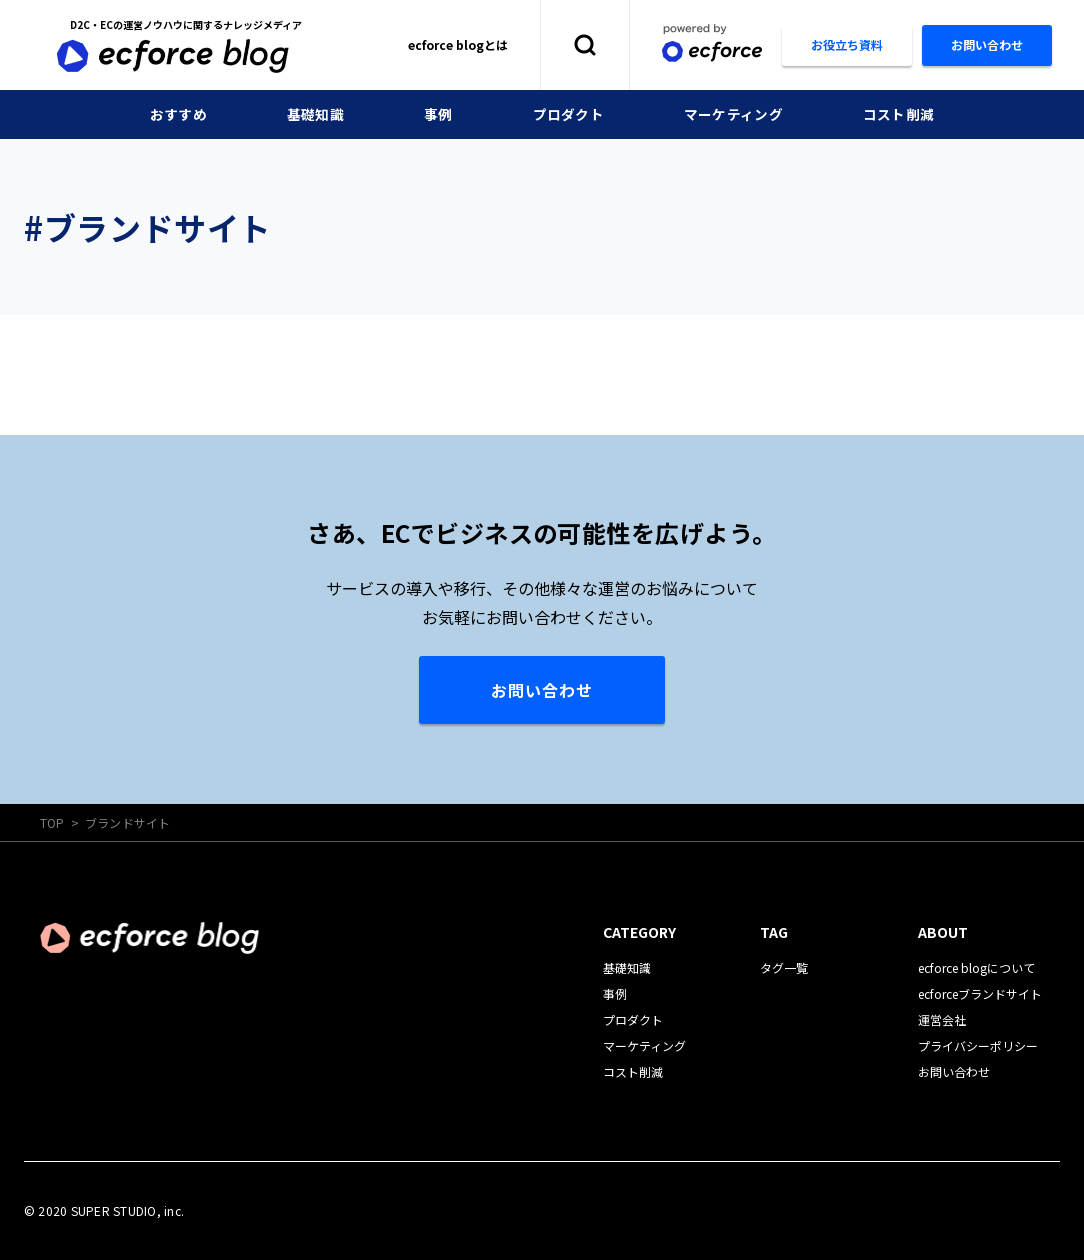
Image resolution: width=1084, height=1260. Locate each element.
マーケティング (733, 114)
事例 (438, 114)
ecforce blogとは (458, 44)
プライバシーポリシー (978, 1045)
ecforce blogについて (976, 967)
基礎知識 (315, 114)
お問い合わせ (542, 690)
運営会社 (942, 1019)
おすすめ (178, 114)
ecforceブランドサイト (980, 993)
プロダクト (568, 114)
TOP (52, 822)
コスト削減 (898, 114)
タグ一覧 (784, 967)
